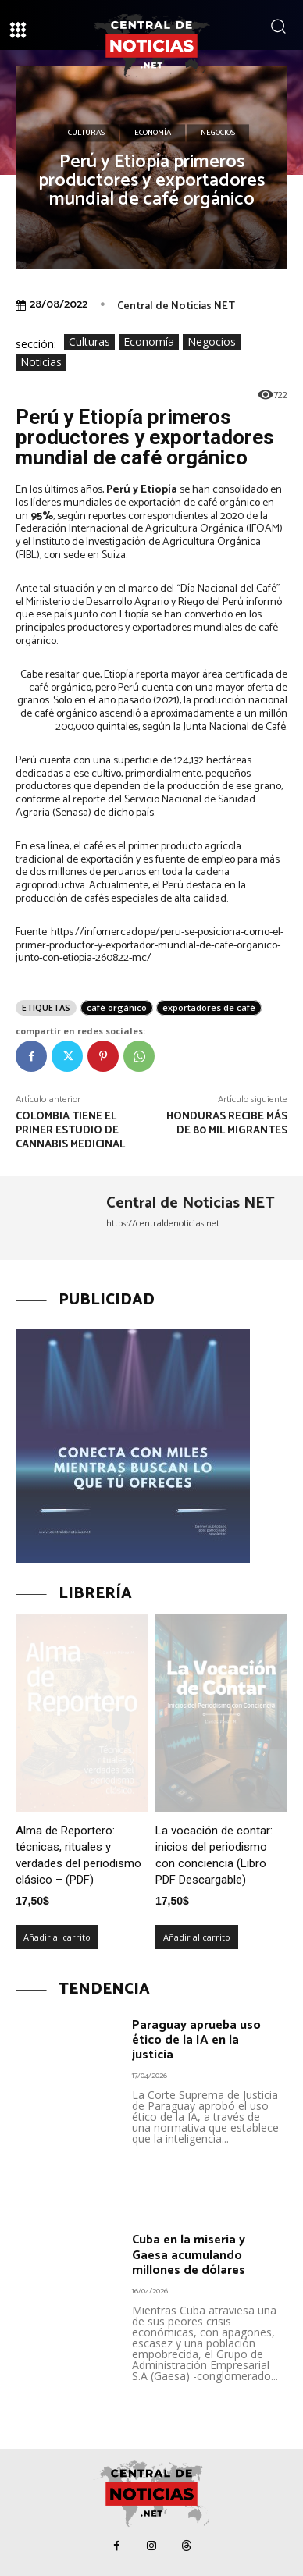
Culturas (86, 133)
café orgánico (117, 1007)
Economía (152, 133)
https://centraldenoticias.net (162, 1223)
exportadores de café (208, 1007)
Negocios (218, 133)
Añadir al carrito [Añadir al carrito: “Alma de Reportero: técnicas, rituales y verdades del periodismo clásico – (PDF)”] (57, 1937)
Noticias (41, 362)
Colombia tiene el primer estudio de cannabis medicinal (71, 1131)
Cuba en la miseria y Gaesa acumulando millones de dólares (188, 2254)
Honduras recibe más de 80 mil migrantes (226, 1124)
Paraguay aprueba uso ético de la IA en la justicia (196, 2040)
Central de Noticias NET (176, 306)
